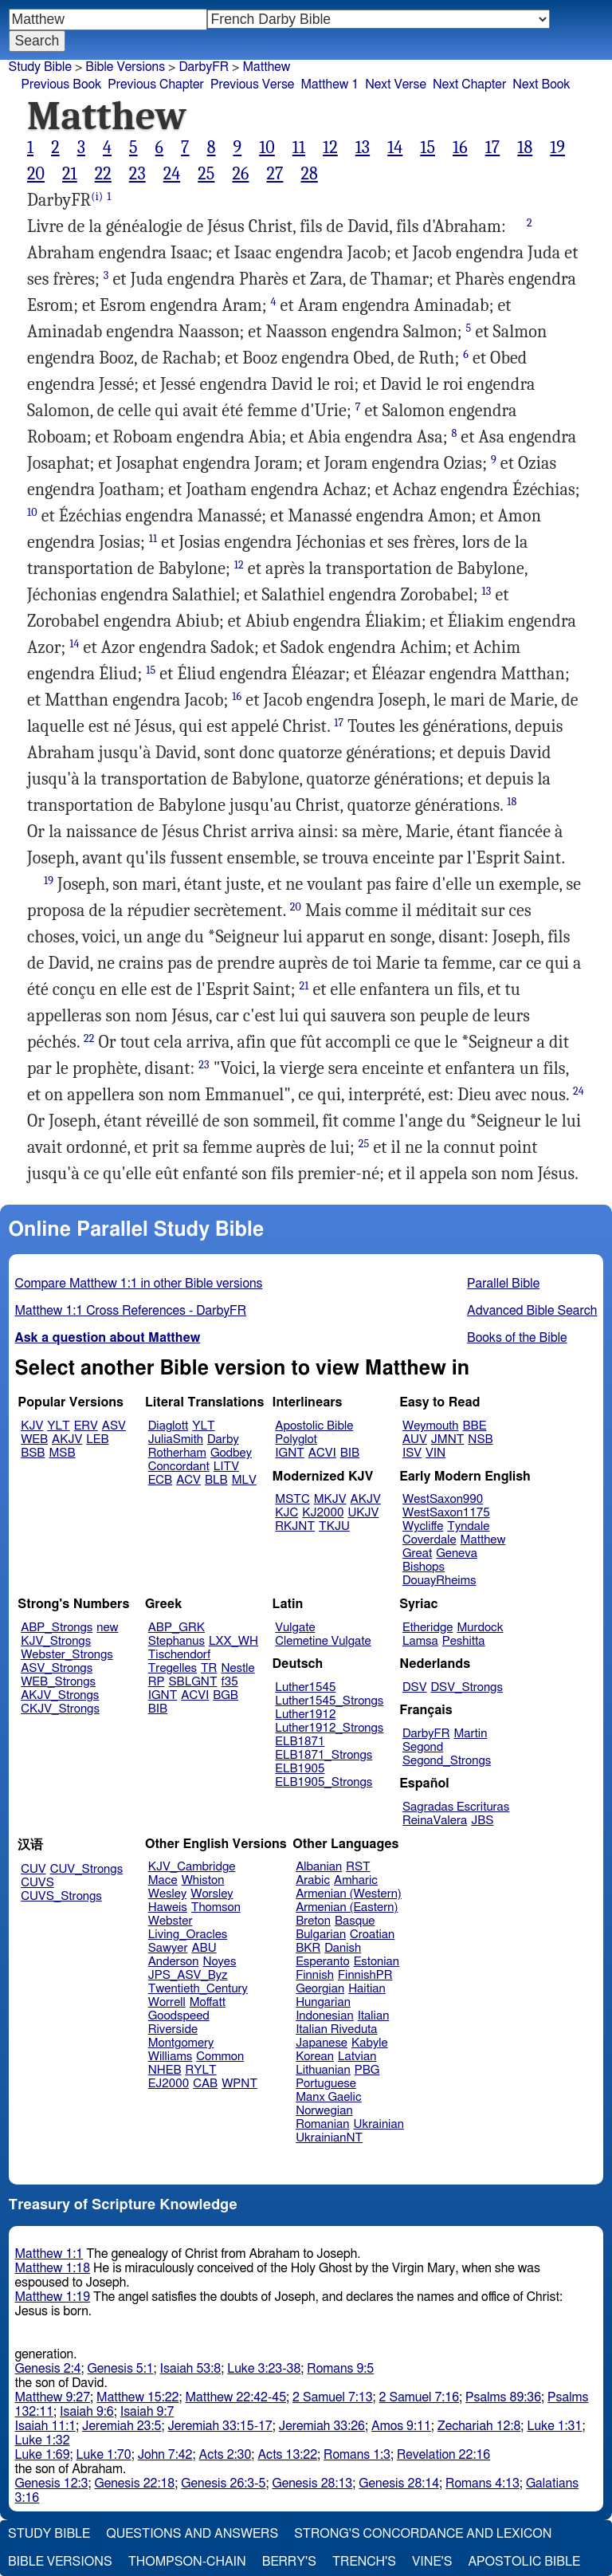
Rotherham (177, 1453)
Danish (342, 1948)
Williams (170, 2057)
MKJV (330, 1499)
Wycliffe (422, 1526)
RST (358, 1867)
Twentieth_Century (198, 1989)
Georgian (320, 1989)
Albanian (319, 1867)
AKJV (67, 1439)
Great (417, 1553)
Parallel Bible (503, 1283)
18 (524, 147)
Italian (374, 2016)
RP (156, 1682)
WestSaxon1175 (446, 1513)
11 (298, 147)
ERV (86, 1426)
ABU (203, 1948)
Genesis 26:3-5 (223, 2483)
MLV (244, 1480)
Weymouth (430, 1426)
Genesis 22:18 (134, 2483)
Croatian (372, 1935)
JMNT (448, 1439)
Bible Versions (125, 67)
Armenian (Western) (349, 1894)
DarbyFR (203, 67)
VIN (435, 1453)
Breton (313, 1921)
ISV (412, 1453)
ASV (114, 1426)
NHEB (165, 2070)
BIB (349, 1453)
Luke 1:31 (554, 2426)
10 (267, 147)
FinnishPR (365, 1975)
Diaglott (168, 1426)
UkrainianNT (329, 2138)
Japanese (321, 2043)
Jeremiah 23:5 (121, 2426)
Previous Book (61, 84)
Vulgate (295, 1628)
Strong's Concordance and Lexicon (422, 2533)
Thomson (216, 1907)
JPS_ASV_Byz (188, 1975)
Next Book (541, 84)
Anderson (173, 1962)
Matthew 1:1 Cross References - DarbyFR (130, 1310)
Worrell (167, 2002)
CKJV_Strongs (60, 1709)
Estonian (376, 1962)
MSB (62, 1453)
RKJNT (295, 1526)
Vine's (432, 2561)
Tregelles (172, 1668)
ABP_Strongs (56, 1628)
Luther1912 (305, 1715)
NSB (480, 1439)
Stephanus (176, 1641)
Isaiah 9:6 (87, 2411)
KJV (32, 1426)
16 (460, 147)
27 (274, 173)
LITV (226, 1467)
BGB (225, 1695)
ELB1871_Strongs (323, 1755)
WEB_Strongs (58, 1682)
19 (557, 147)
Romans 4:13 (482, 2483)
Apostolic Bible (524, 2561)
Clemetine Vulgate (323, 1641)
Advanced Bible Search (532, 1310)
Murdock (480, 1628)
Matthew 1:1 (49, 2254)
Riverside (173, 2029)
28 (308, 173)
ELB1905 (299, 1769)
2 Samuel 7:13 (332, 2397)
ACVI (322, 1453)
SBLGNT (192, 1682)
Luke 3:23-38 (263, 2368)
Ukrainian (379, 2124)
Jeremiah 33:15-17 (219, 2426)
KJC (286, 1513)
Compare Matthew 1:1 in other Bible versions (139, 1283)
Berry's (289, 2561)
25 (206, 173)
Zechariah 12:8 (479, 2426)
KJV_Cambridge (192, 1867)
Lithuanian (323, 2070)
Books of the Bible (517, 1337)
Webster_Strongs (67, 1655)
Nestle (237, 1668)
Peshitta (463, 1641)
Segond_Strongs (446, 1761)
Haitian (367, 1989)
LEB (97, 1439)
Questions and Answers (192, 2533)
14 (394, 147)
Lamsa (420, 1641)
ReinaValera (434, 1821)
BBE (475, 1426)
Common (220, 2057)
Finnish (315, 1975)
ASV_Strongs (56, 1668)
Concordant (179, 1467)
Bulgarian (321, 1935)
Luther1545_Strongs (329, 1701)
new (107, 1628)
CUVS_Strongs (61, 1896)
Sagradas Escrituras (455, 1807)
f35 (230, 1682)
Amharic (356, 1880)
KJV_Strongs (56, 1641)
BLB (216, 1480)
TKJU (334, 1526)
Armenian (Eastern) (347, 1907)
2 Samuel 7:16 (419, 2397)
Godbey (231, 1453)
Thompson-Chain (187, 2561)
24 (172, 173)
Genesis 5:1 (121, 2368)
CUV (33, 1869)
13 (362, 147)
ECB (160, 1480)
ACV (188, 1480)
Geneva (456, 1553)
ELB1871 (299, 1742)
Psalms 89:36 (503, 2397)
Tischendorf (179, 1655)
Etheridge (427, 1628)
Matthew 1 (329, 84)
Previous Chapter (156, 84)
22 (103, 173)
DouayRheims (439, 1581)
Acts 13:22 (287, 2454)
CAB (205, 2084)
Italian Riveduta (336, 2029)
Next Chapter (469, 84)
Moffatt (208, 2002)
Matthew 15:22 (137, 2397)
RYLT (200, 2070)
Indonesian (325, 2016)
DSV (414, 1687)
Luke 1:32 (42, 2440)
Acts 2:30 (225, 2454)
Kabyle (369, 2043)
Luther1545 (305, 1687)
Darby (223, 1439)
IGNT (289, 1453)
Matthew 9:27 (53, 2397)
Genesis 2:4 (48, 2368)
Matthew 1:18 (53, 2268)
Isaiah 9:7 (147, 2411)
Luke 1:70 (103, 2454)
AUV (414, 1439)
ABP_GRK (176, 1628)
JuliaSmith (175, 1439)
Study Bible (40, 67)
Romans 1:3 (357, 2454)
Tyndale (468, 1526)
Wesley (167, 1894)
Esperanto (323, 1962)
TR (209, 1668)
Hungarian (323, 2002)
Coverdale (429, 1540)
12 (330, 147)
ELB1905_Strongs (323, 1782)
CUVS (37, 1883)
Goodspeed (179, 2016)
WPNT (239, 2084)
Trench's (364, 2561)
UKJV (363, 1513)
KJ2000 (322, 1513)
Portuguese (326, 2084)
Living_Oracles (188, 1935)
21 (69, 173)
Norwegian (324, 2111)
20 (36, 173)
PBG (367, 2070)
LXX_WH (233, 1641)
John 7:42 (165, 2454)
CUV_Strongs (86, 1869)
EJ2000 (168, 2084)
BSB (33, 1453)
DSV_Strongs (466, 1687)
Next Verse (395, 84)
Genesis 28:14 (399, 2483)
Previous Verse (252, 84)
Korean (315, 2057)
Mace (163, 1880)
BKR (308, 1948)
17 (492, 147)
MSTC (292, 1499)
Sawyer (168, 1948)
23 (137, 173)
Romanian (322, 2124)
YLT (58, 1426)
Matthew (266, 67)
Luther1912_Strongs (329, 1728)
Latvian (357, 2057)
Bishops (423, 1567)
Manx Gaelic (329, 2097)
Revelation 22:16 (443, 2454)
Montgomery (181, 2043)
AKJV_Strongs (60, 1695)
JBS (482, 1821)
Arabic (313, 1880)
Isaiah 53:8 (191, 2368)
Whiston (203, 1880)
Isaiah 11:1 (45, 2426)
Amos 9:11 (401, 2426)
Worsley (211, 1894)
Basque (355, 1921)
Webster (170, 1921)
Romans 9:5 (340, 2368)
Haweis (167, 1907)
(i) (97, 196)
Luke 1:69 (42, 2454)
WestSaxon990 (442, 1499)
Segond (422, 1747)
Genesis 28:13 (312, 2483)
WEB (34, 1439)
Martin (470, 1734)
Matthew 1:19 (53, 2297)
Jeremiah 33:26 (322, 2426)
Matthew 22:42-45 (236, 2397)
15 (427, 147)
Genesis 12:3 (51, 2483)
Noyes (219, 1962)
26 (240, 173)
